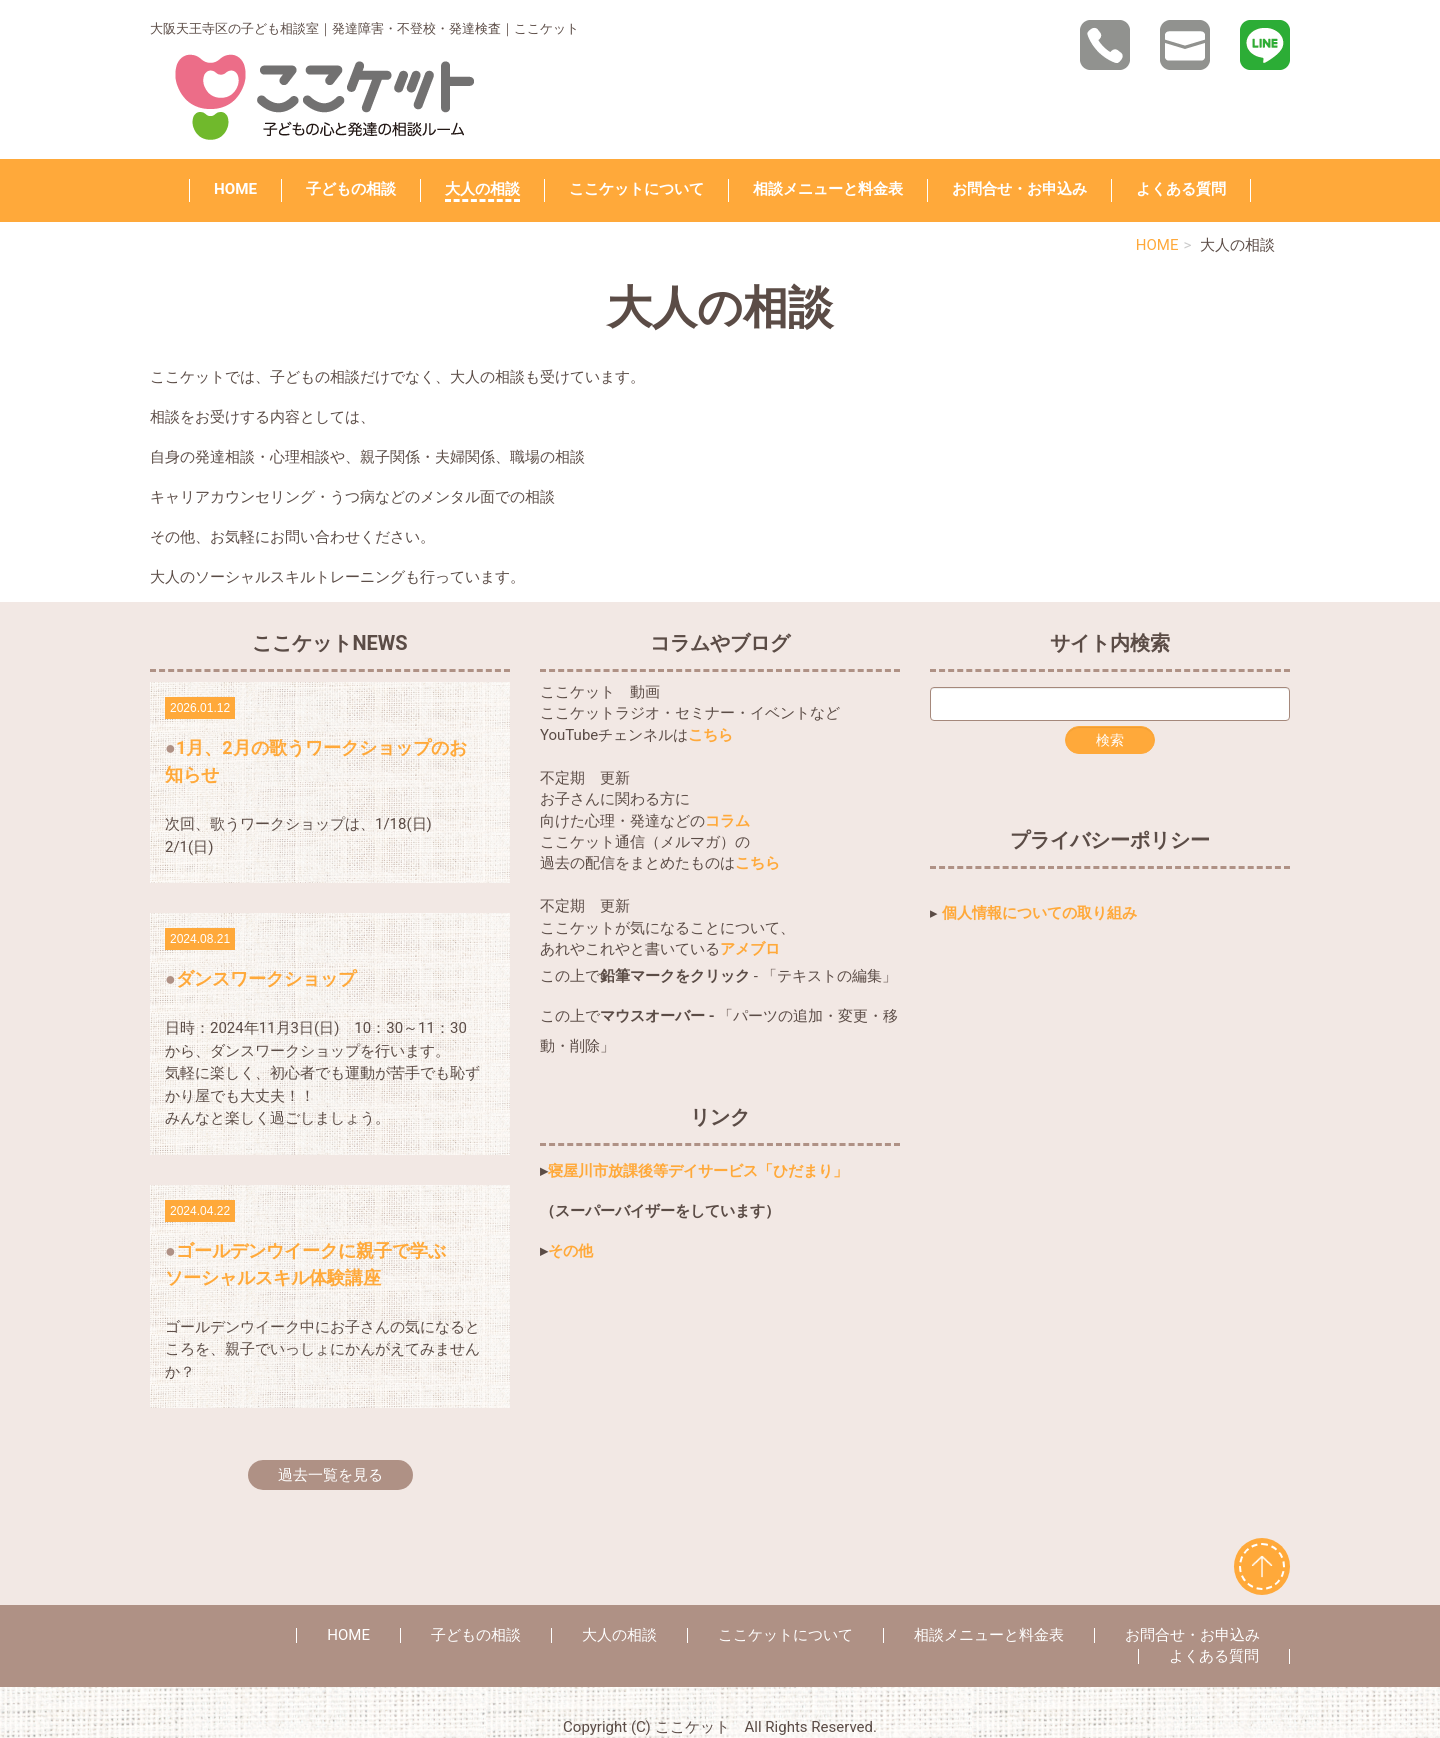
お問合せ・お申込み (1019, 189)
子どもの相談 (351, 189)
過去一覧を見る (330, 1475)
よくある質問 (1181, 189)
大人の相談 (482, 189)
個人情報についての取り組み (1039, 913)
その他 (570, 1251)
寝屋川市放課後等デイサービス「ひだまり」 (698, 1171)
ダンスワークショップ (266, 978)
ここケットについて (636, 189)
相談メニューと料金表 (828, 189)
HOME (235, 189)
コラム (727, 821)
